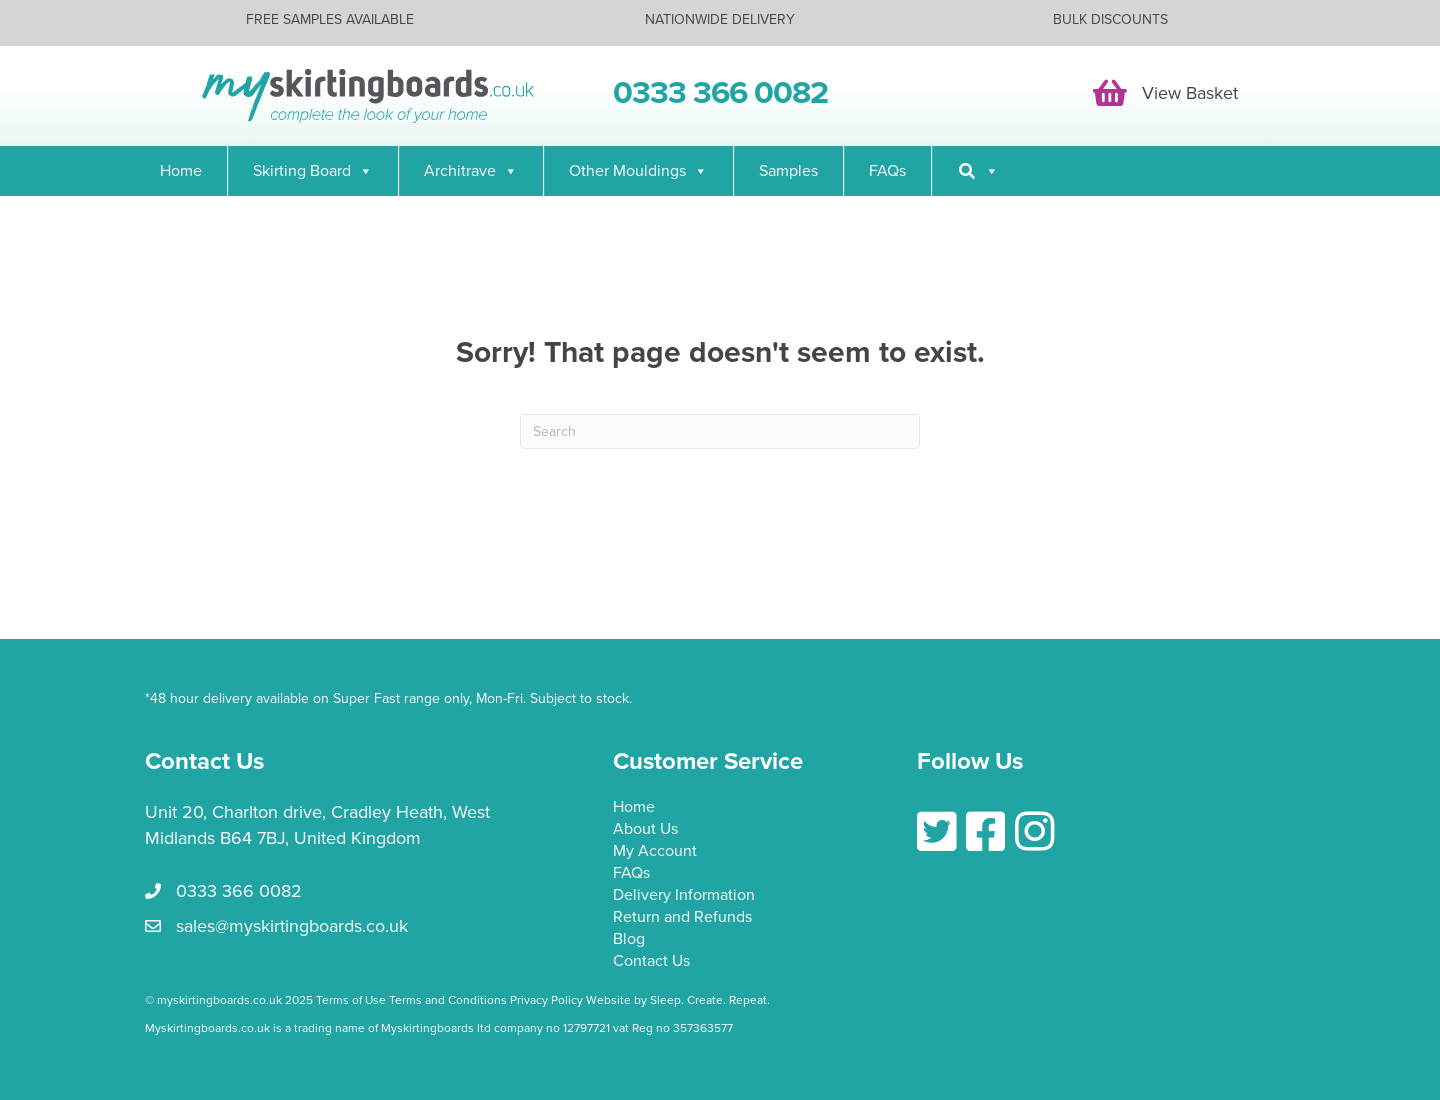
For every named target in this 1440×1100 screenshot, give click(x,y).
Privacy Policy (546, 1000)
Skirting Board (313, 171)
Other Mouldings (638, 171)
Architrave (471, 171)
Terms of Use (351, 1000)
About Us (645, 830)
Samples (788, 171)
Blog (629, 940)
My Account (655, 852)
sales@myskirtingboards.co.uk (292, 926)
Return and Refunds (682, 918)
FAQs (887, 171)
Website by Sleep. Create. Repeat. (679, 1000)
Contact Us (651, 962)
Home (181, 171)
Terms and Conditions (448, 1000)
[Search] (978, 171)
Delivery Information (684, 896)
